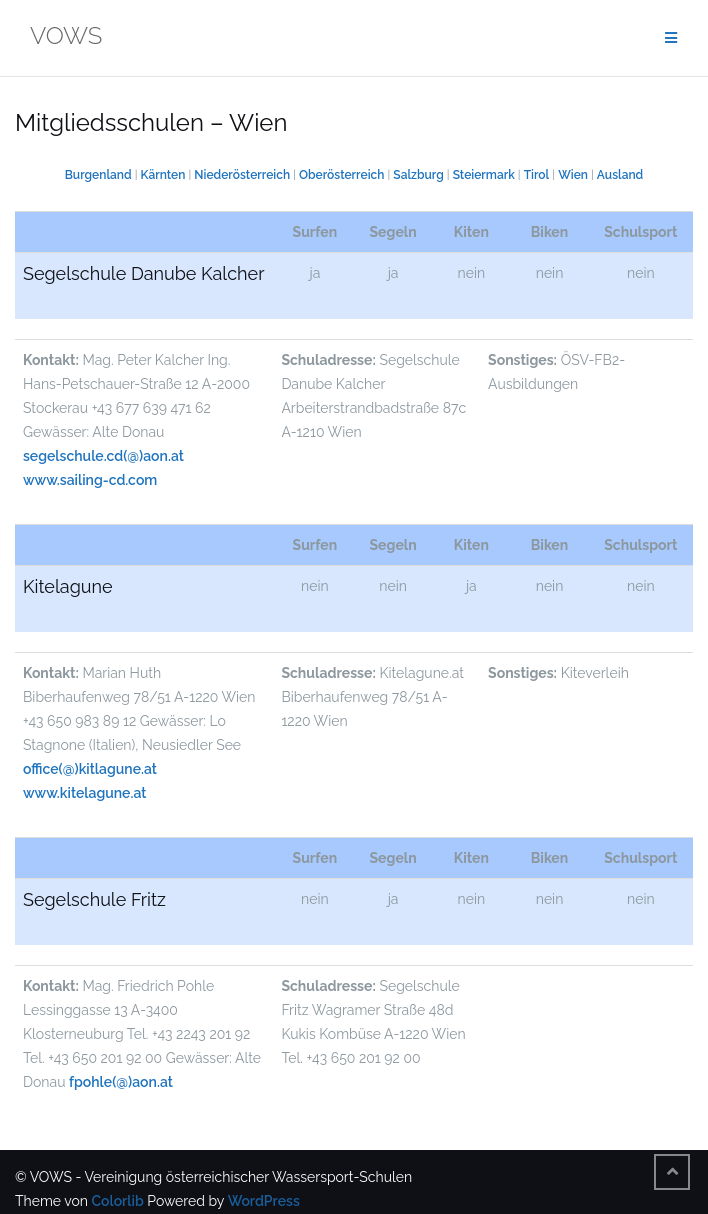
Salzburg (418, 175)
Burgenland (98, 175)
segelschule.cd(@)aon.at (103, 456)
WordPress (264, 1201)
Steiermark (484, 175)
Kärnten (163, 175)
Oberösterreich (341, 175)
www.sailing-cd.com (90, 480)
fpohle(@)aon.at (121, 1082)
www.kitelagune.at (84, 793)
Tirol (537, 175)
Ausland (620, 175)
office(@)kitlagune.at (90, 769)
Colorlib (117, 1201)
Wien (573, 175)
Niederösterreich (242, 175)
